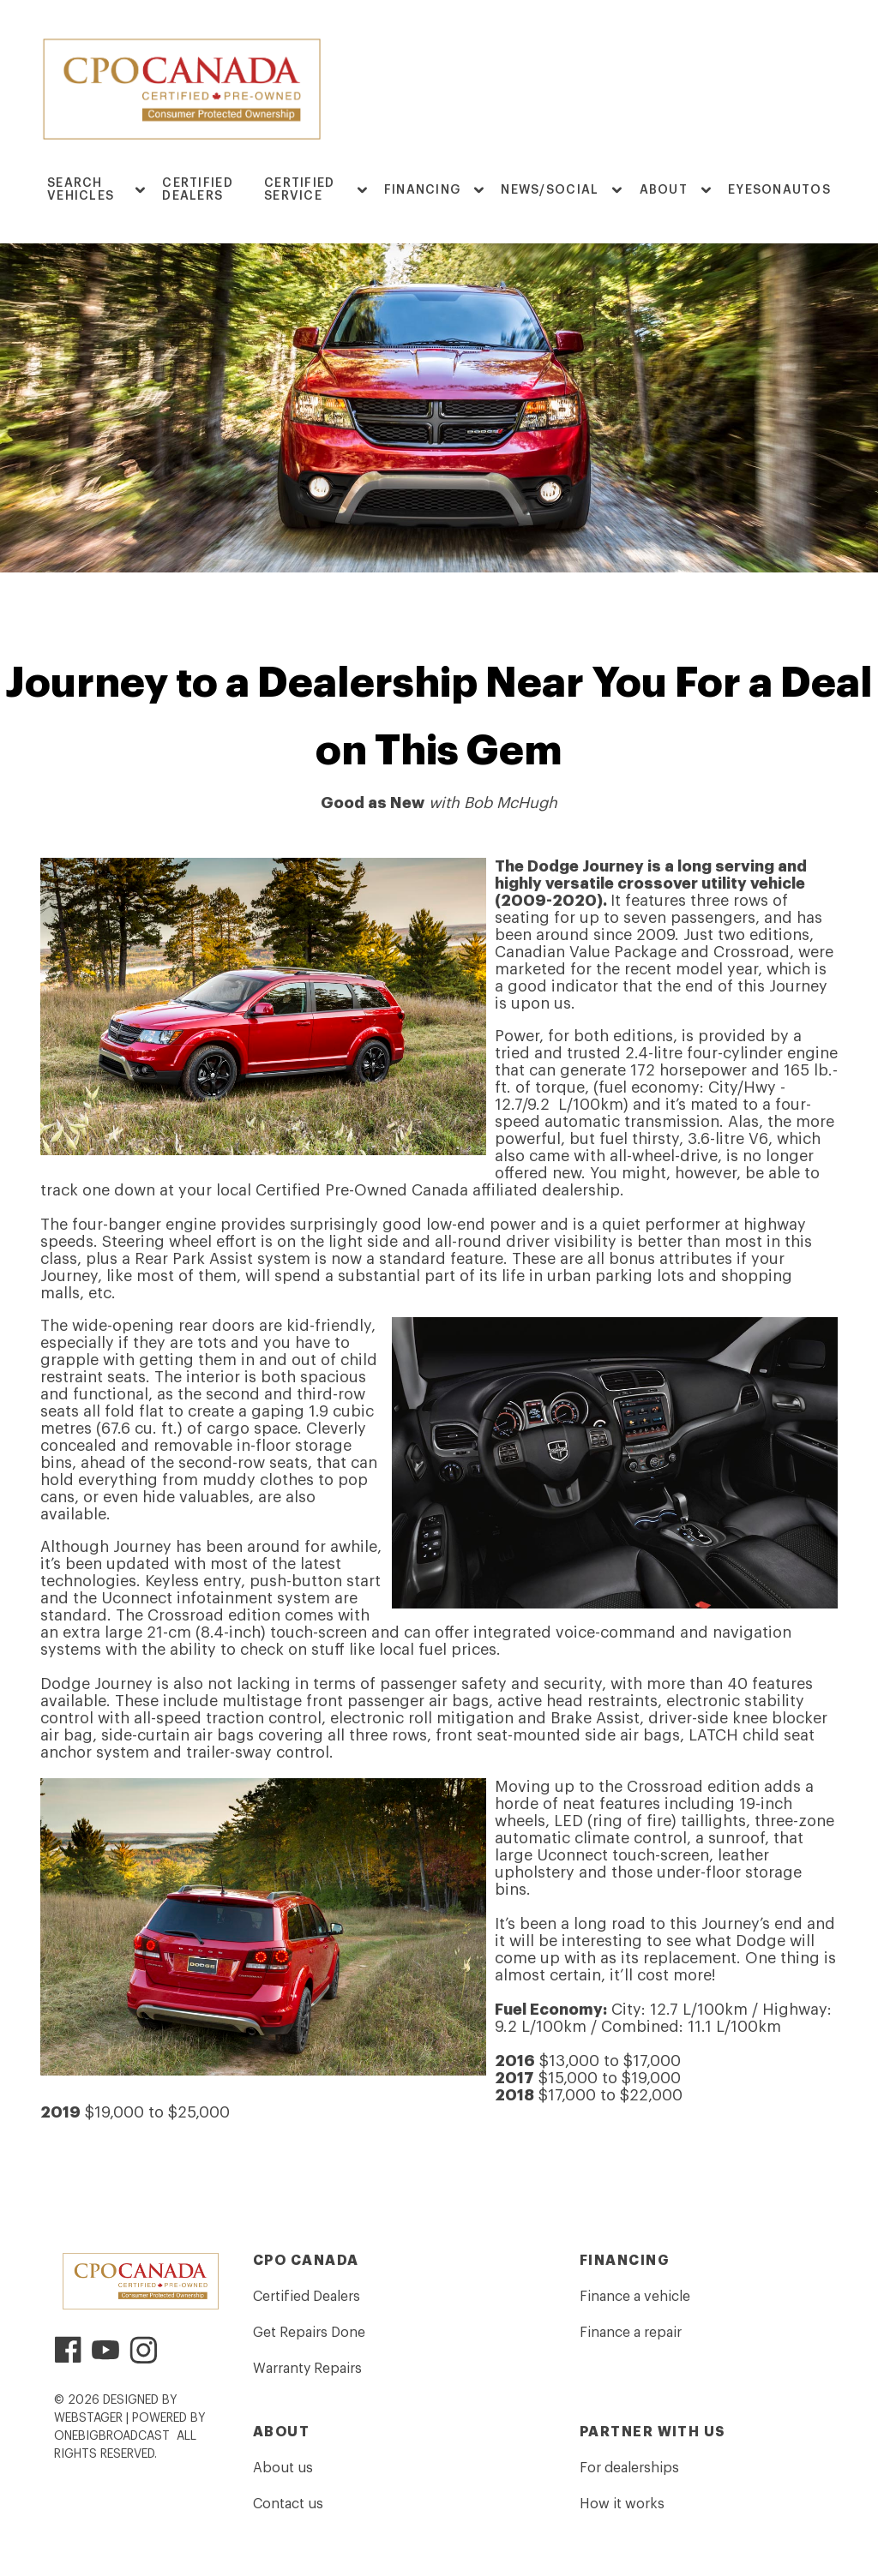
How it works (622, 2504)
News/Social (549, 190)
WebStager (88, 2418)
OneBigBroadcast (112, 2436)
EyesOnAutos (779, 190)
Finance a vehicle (635, 2296)
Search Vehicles (80, 189)
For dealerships (629, 2468)
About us (283, 2468)
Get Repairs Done (309, 2332)
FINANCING (422, 190)
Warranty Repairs (307, 2368)
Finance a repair (631, 2332)
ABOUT (664, 190)
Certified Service (299, 189)
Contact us (288, 2504)
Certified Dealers (197, 189)
